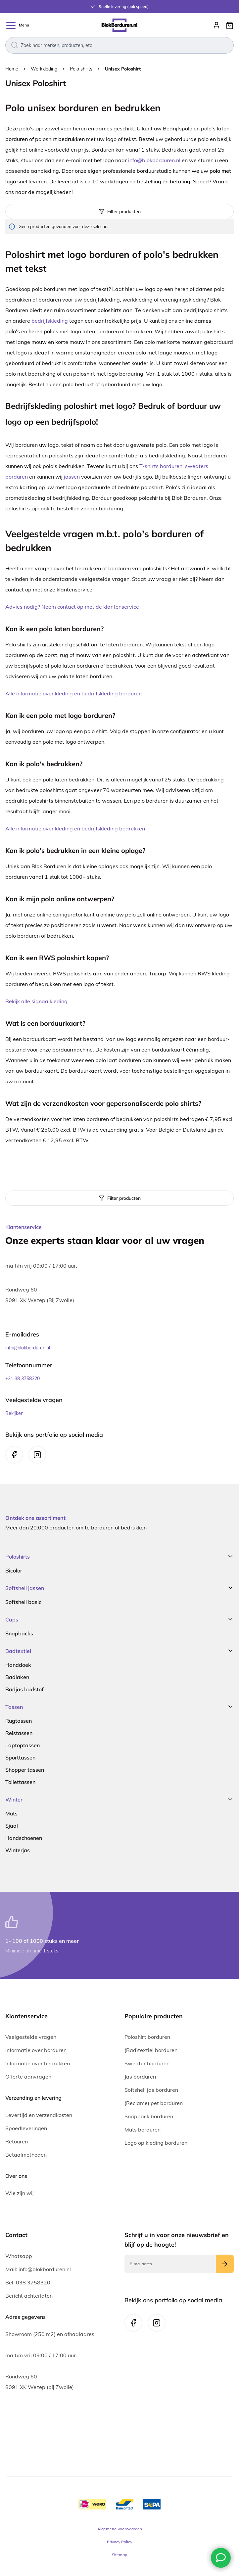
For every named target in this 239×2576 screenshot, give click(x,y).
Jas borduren (140, 2076)
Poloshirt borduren (147, 2037)
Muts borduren (142, 2129)
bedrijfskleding (49, 320)
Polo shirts (82, 69)
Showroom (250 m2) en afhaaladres (49, 2334)
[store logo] (119, 25)
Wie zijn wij (19, 2193)
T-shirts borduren (160, 466)
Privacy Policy (119, 2541)
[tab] (119, 1198)
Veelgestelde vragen (30, 2037)
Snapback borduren (148, 2116)
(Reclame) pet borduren (153, 2103)
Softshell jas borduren (151, 2089)
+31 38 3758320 (22, 1379)
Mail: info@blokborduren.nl (38, 2269)
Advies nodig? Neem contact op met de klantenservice (72, 606)
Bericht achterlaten (29, 2295)
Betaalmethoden (26, 2154)
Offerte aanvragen (28, 2076)
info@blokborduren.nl (154, 160)
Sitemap (119, 2554)
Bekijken (14, 1413)
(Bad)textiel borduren (150, 2050)
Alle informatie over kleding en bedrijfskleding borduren (73, 693)
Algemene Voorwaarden (119, 2528)
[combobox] (119, 45)
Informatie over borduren (36, 2050)
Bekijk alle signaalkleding (36, 1001)
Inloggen (216, 25)
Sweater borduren (146, 2063)
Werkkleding (45, 69)
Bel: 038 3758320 (27, 2282)
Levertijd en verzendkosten (38, 2115)
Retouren (16, 2141)
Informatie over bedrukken (37, 2063)
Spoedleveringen (26, 2128)
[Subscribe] (225, 2264)
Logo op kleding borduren (155, 2142)
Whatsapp (18, 2256)
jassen (72, 476)
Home (12, 69)
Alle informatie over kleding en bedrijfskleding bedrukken (75, 828)
